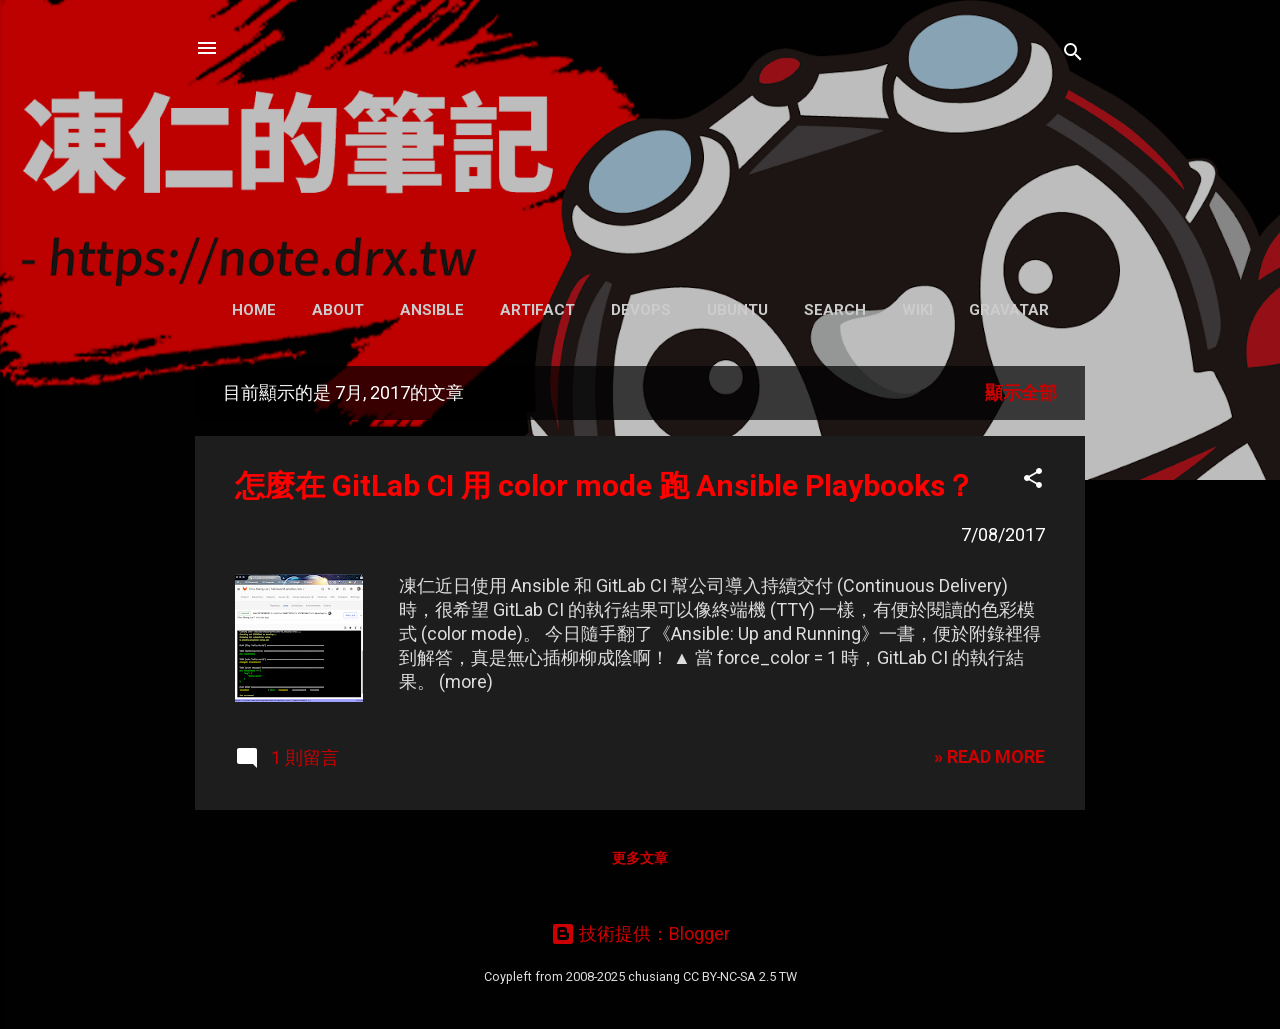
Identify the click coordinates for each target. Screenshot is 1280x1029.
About (338, 310)
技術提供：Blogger (640, 933)
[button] (1033, 481)
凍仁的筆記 (640, 139)
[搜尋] (1073, 54)
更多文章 (640, 858)
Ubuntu (737, 310)
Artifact (537, 310)
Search (835, 310)
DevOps (641, 310)
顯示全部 (1021, 392)
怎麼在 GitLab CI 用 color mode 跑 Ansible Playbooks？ (605, 485)
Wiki (917, 310)
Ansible (432, 310)
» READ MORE (989, 756)
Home (254, 310)
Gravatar (1009, 310)
